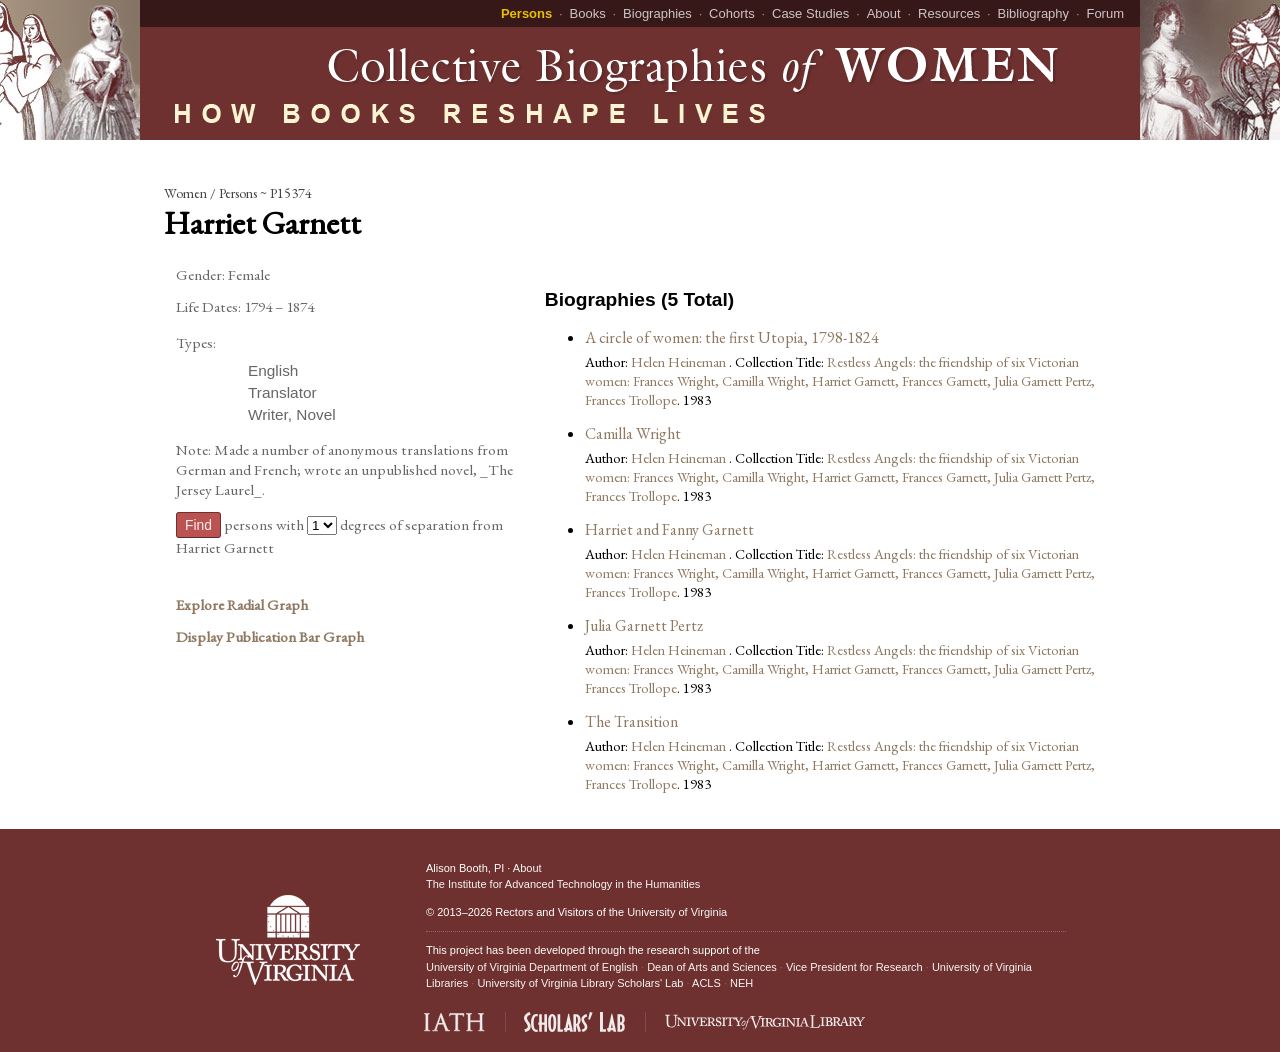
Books (588, 13)
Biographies (657, 13)
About (884, 13)
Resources (949, 13)
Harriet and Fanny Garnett (669, 529)
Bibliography (1034, 13)
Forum (1105, 13)
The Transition (631, 721)
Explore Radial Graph (242, 605)
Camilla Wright (633, 433)
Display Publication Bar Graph (270, 637)
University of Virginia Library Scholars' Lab (580, 983)
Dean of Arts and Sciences (712, 967)
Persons (526, 13)
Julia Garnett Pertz (644, 625)
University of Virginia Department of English (532, 967)
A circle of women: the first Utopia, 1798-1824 (732, 337)
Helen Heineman (680, 361)
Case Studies (810, 13)
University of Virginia (677, 912)
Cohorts (732, 13)
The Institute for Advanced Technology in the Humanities (563, 884)
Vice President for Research (854, 967)
